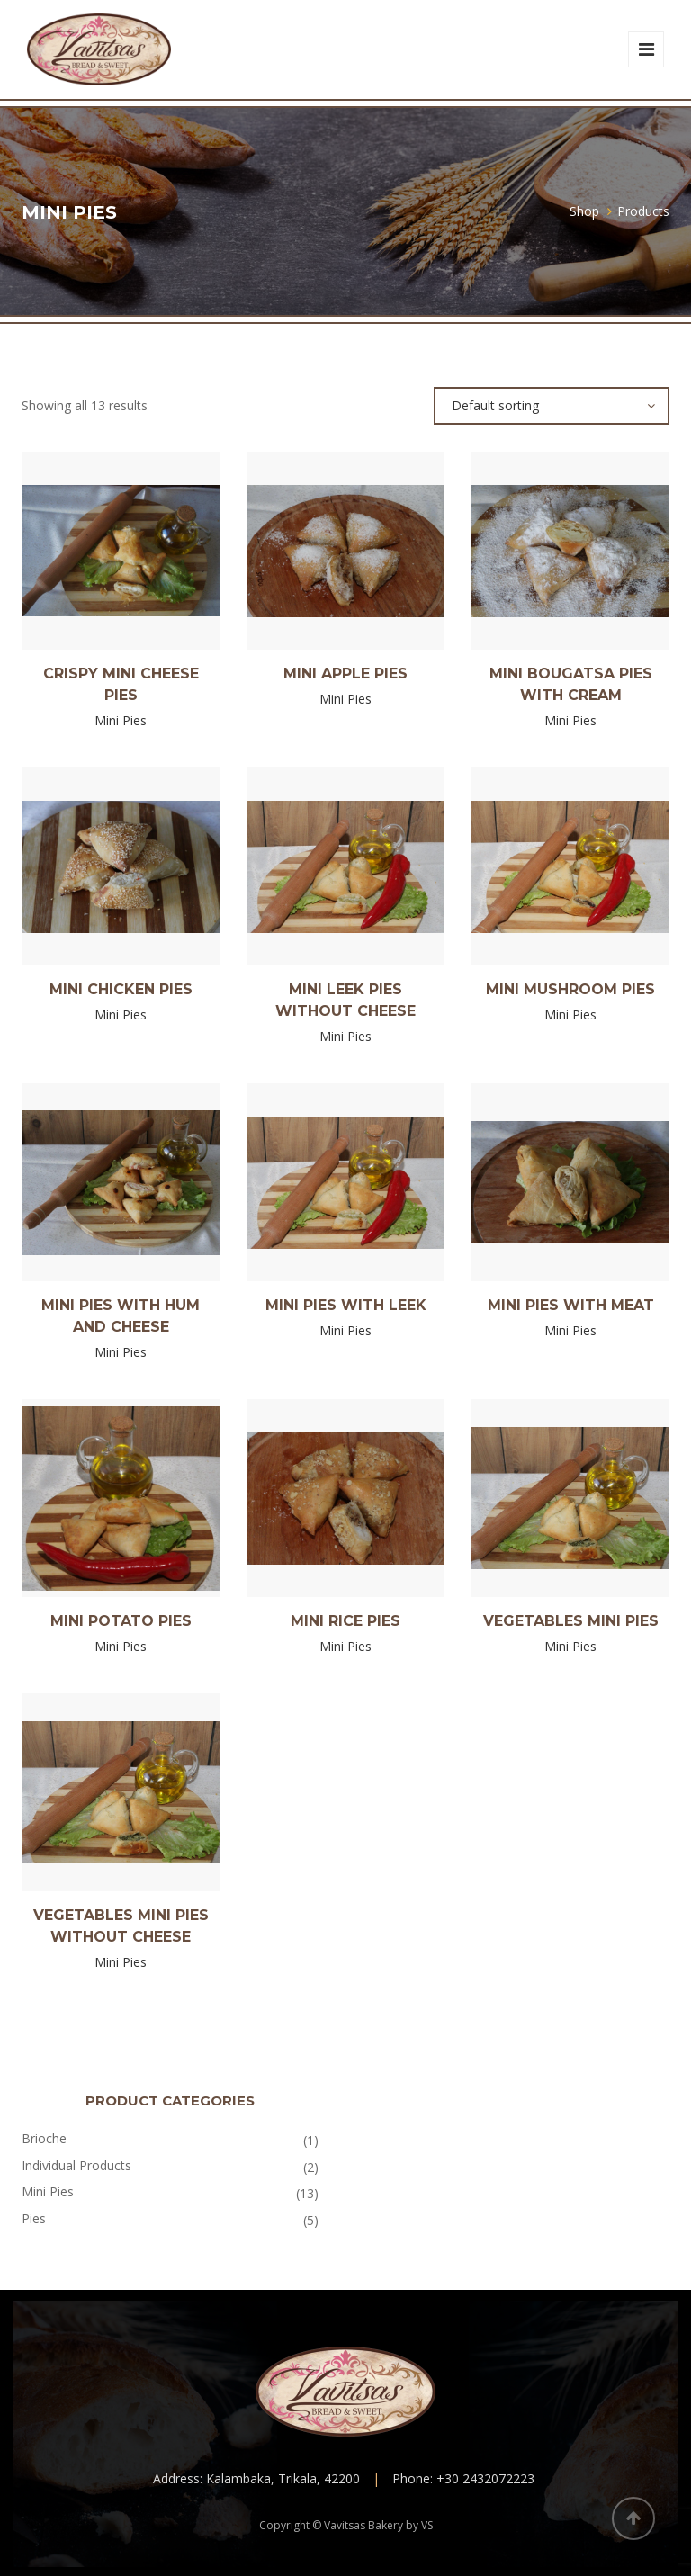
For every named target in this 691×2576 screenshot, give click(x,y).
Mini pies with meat (571, 1305)
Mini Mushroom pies (570, 989)
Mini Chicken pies (121, 989)
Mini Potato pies (121, 1620)
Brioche (44, 2138)
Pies (34, 2218)
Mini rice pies (345, 1620)
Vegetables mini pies (571, 1620)
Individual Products (76, 2165)
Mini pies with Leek (345, 1305)
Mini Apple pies (345, 673)
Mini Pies (48, 2191)
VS (427, 2525)
